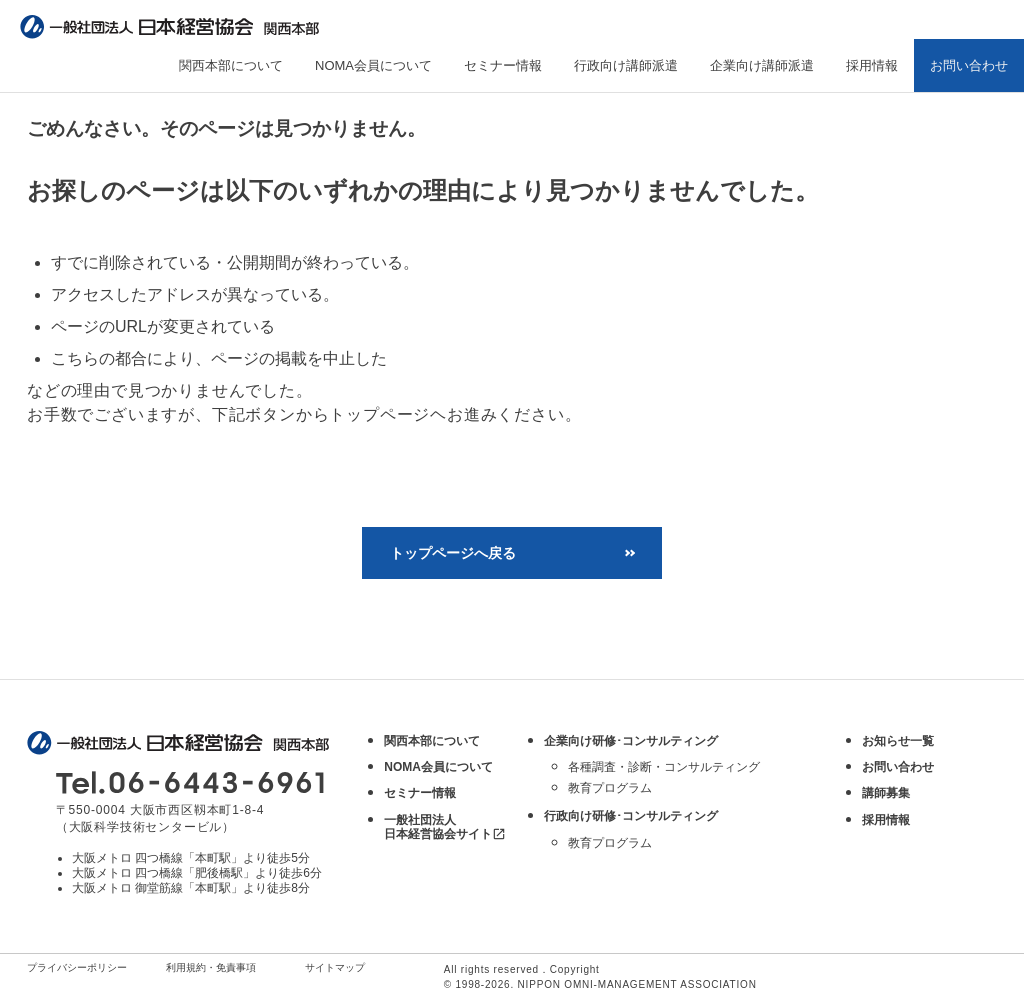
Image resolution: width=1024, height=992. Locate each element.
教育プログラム (610, 788)
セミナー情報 (503, 65)
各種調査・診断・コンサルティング (664, 767)
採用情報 (872, 65)
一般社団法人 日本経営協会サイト (445, 827)
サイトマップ (335, 967)
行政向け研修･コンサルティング (631, 816)
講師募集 (886, 793)
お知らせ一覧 (898, 741)
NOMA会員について (373, 65)
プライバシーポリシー (77, 967)
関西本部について (231, 65)
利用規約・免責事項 (211, 967)
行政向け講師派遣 (626, 65)
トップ (49, 105)
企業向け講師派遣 (762, 65)
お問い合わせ (969, 65)
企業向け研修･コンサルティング (631, 741)
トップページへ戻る (453, 553)
